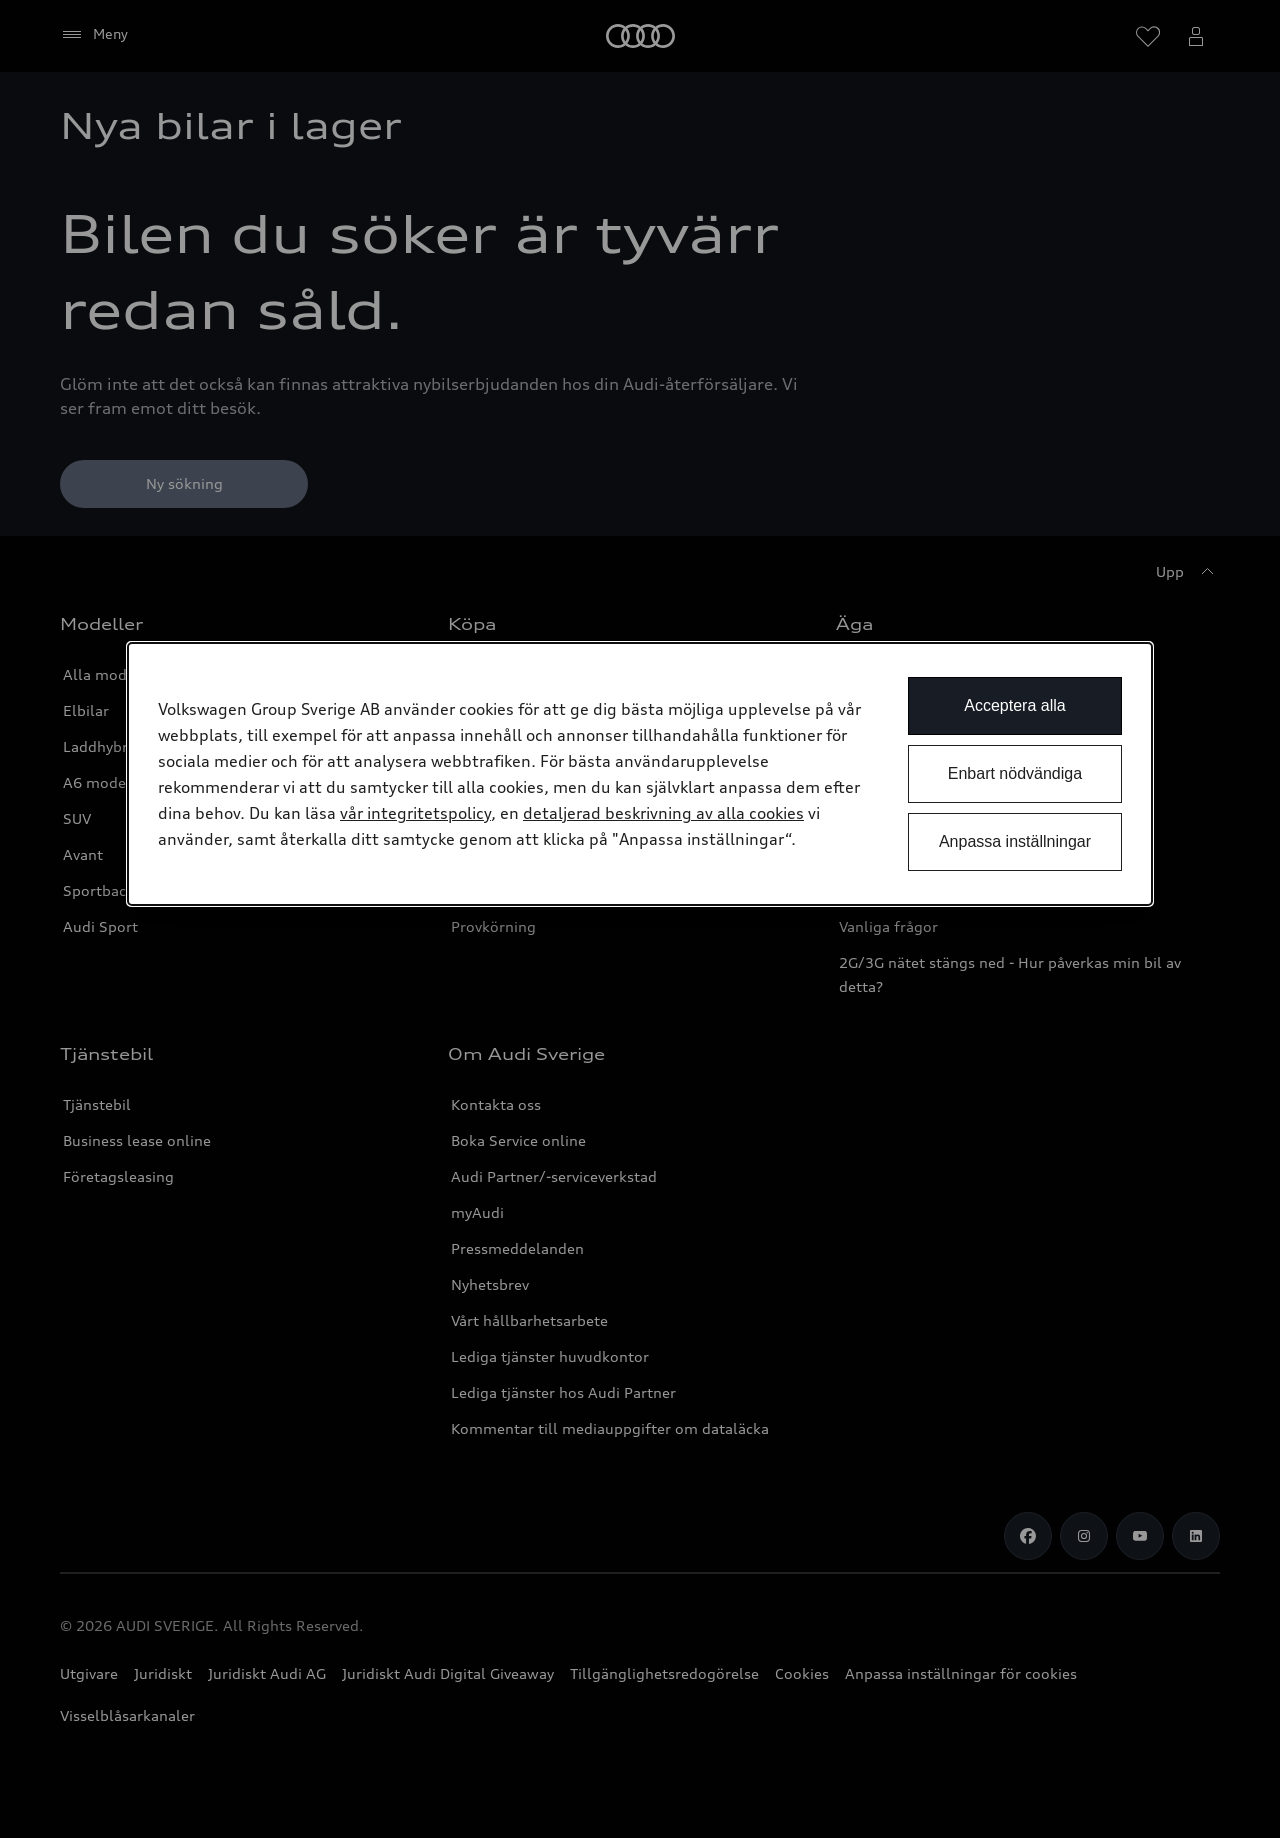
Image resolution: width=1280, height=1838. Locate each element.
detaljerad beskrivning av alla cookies (663, 813)
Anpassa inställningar (1015, 841)
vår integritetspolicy (415, 813)
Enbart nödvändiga (1015, 773)
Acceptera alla (1014, 705)
